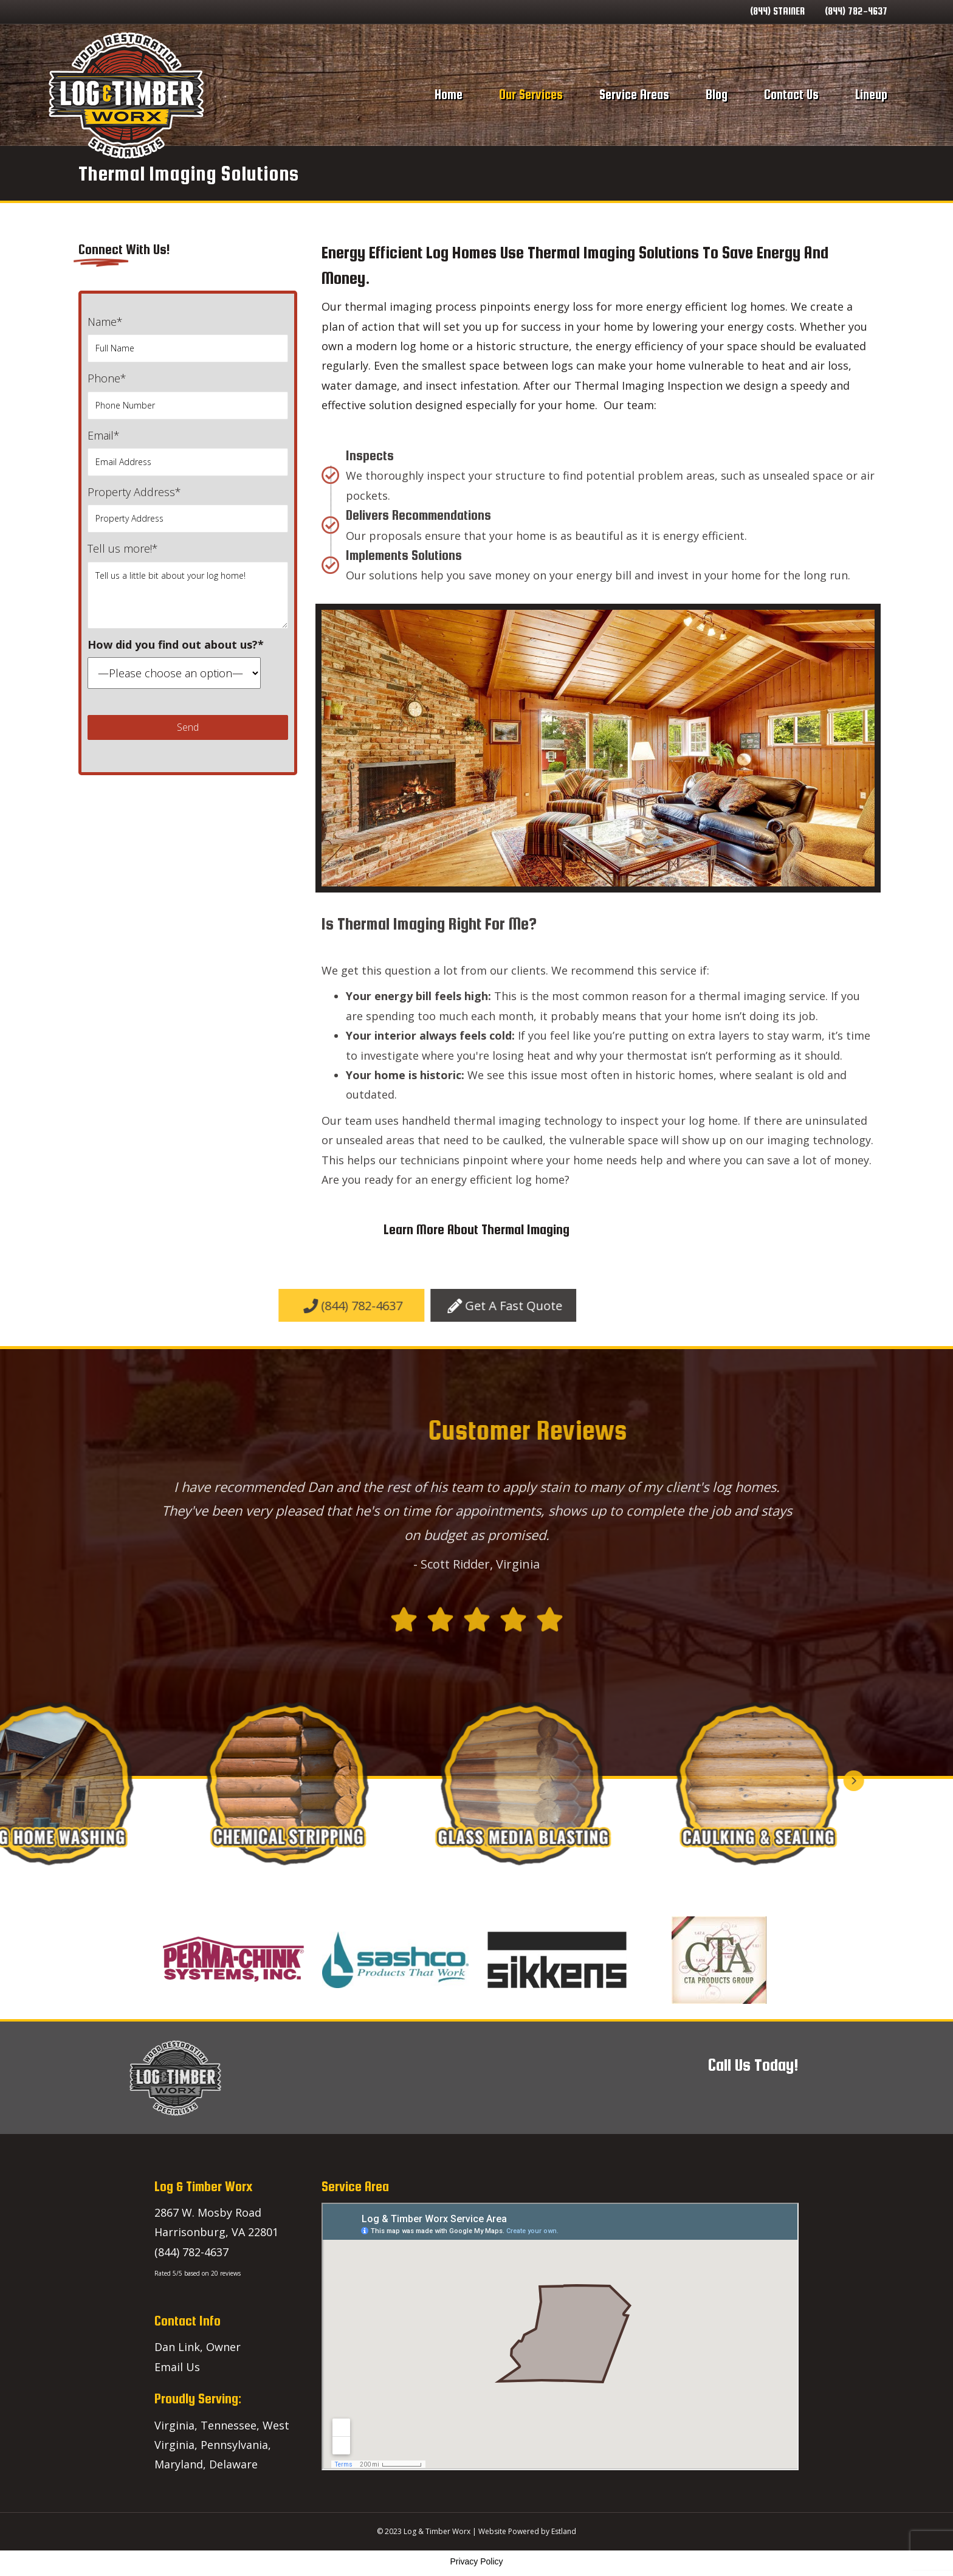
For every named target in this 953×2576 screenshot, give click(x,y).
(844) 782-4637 (856, 11)
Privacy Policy (476, 2561)
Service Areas (634, 94)
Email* (188, 452)
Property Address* (188, 509)
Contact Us (791, 94)
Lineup (871, 94)
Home (449, 94)
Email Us (177, 2367)
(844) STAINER (777, 11)
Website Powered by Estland (527, 2531)
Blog (717, 94)
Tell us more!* (188, 584)
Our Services (531, 94)
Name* (188, 338)
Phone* (188, 395)
